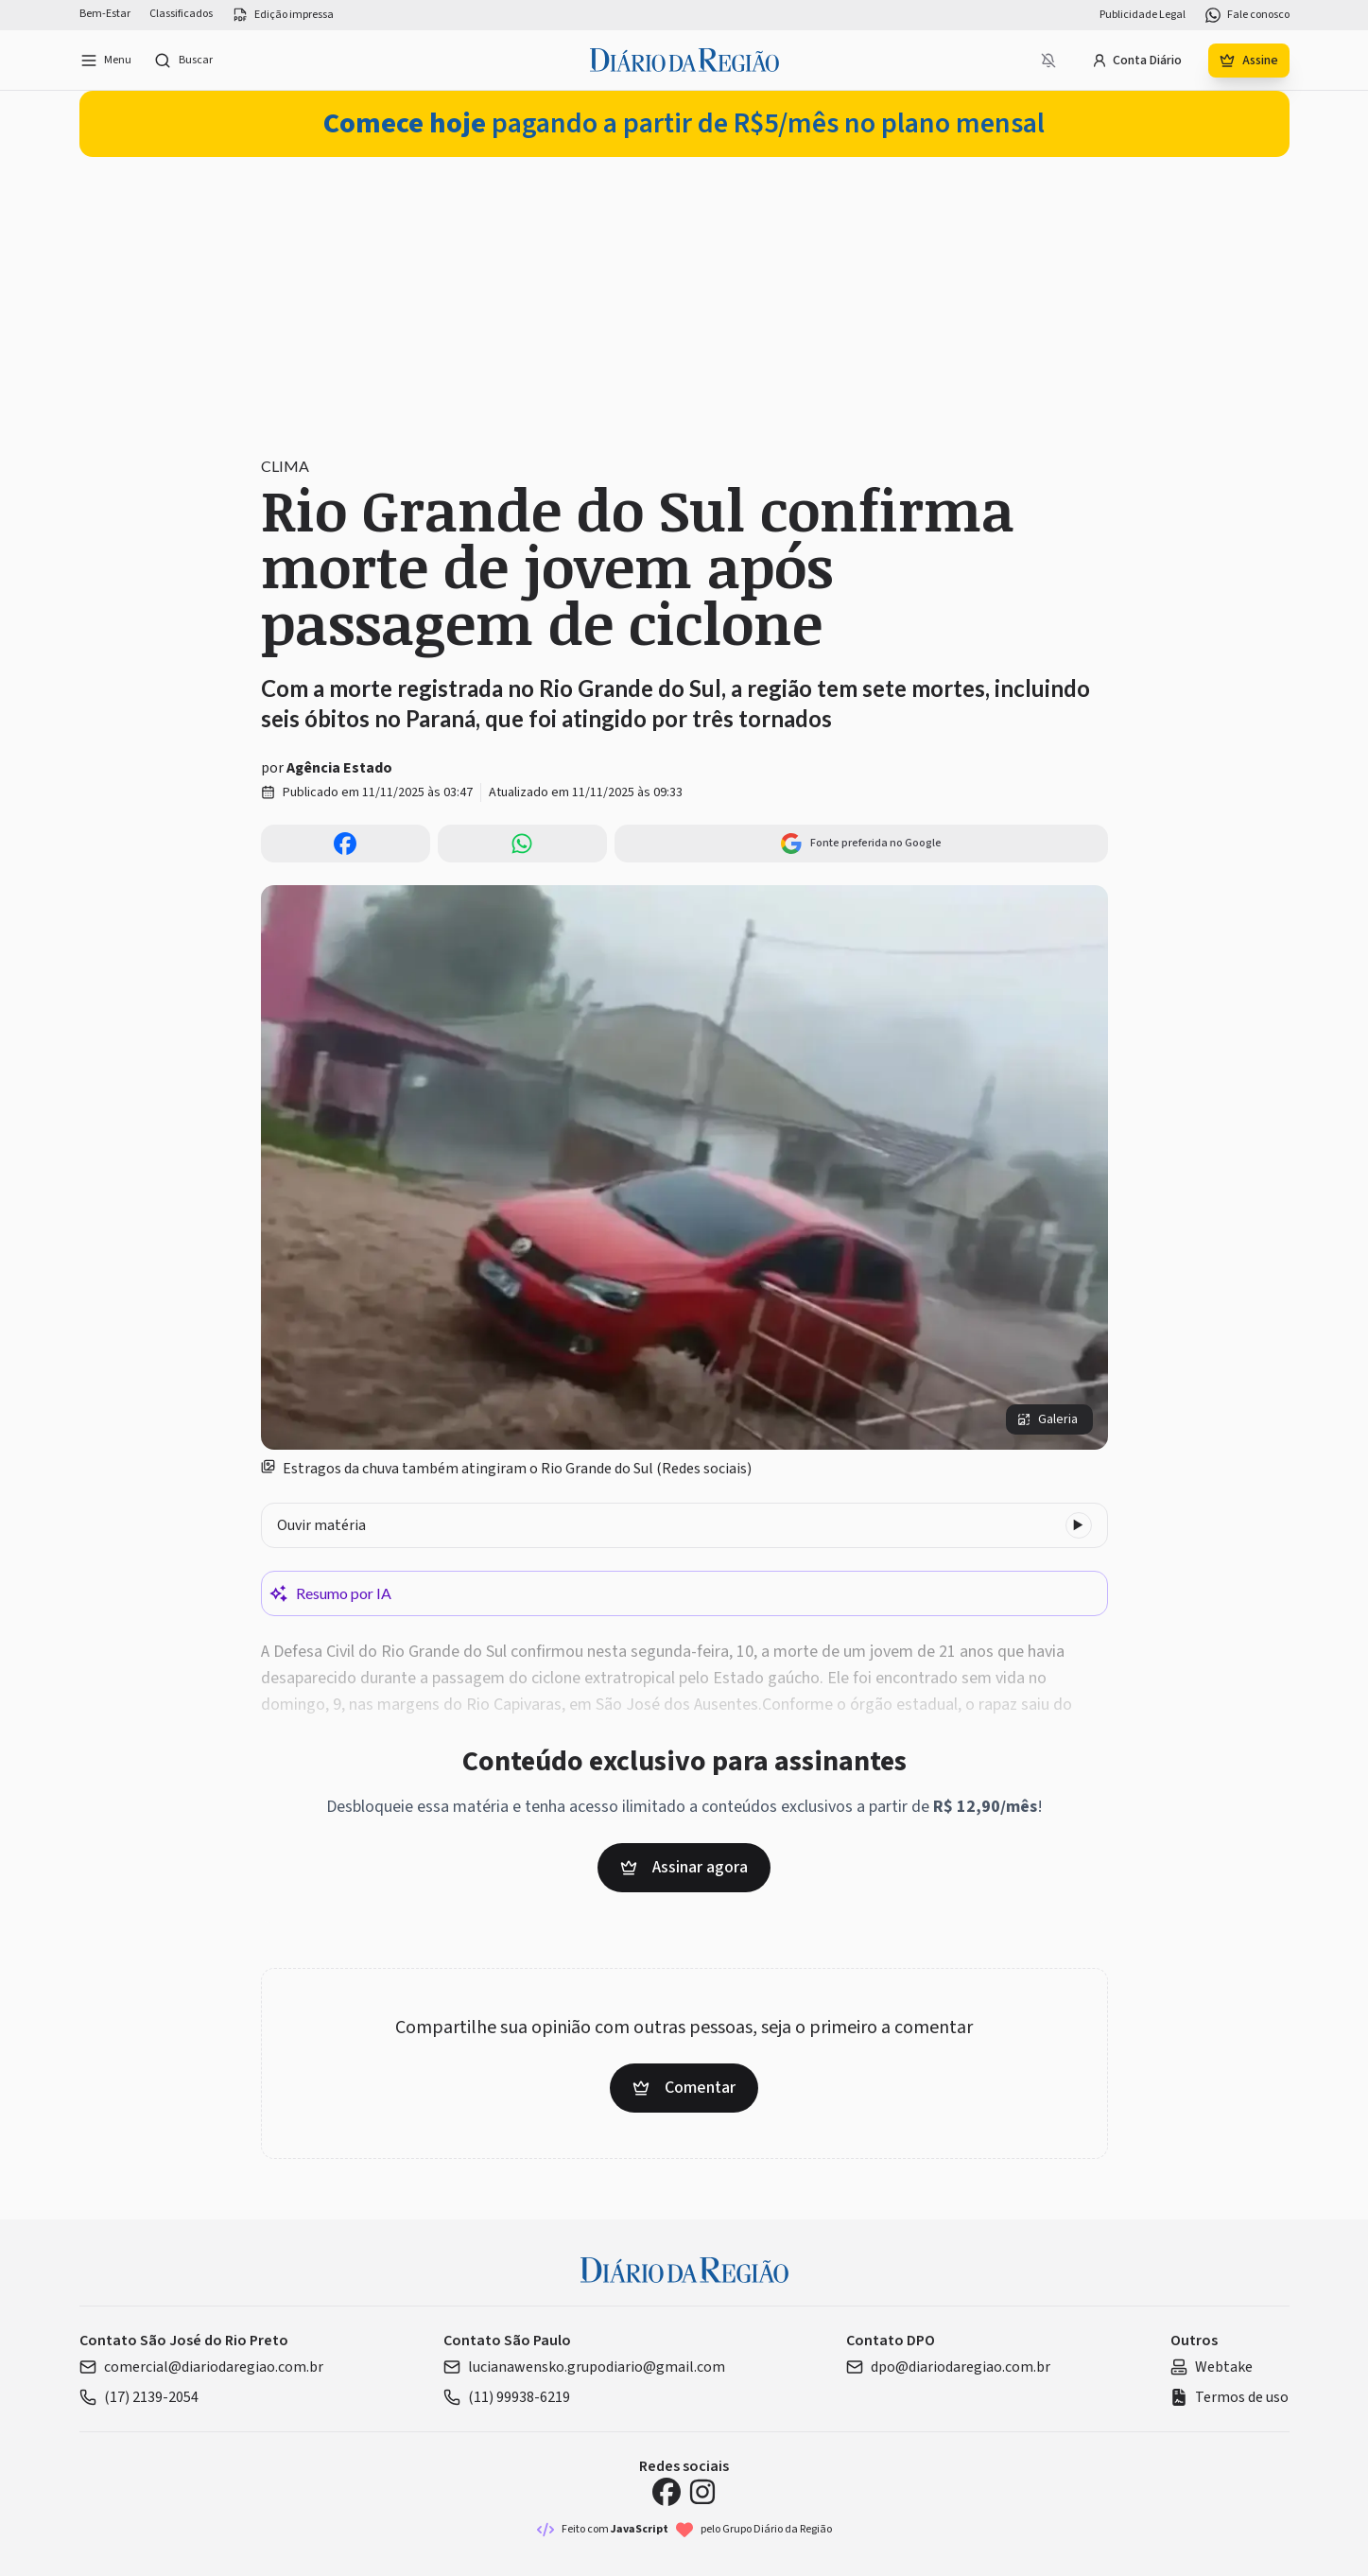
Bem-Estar (104, 14)
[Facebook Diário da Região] (666, 2492)
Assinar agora (684, 1867)
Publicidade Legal (1143, 15)
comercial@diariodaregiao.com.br (201, 2367)
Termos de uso (1229, 2397)
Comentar (684, 2087)
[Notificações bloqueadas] (1048, 61)
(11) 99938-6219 (506, 2397)
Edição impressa (283, 15)
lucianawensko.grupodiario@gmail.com (584, 2367)
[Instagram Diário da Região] (702, 2492)
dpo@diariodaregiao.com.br (948, 2367)
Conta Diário (1137, 60)
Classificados (181, 14)
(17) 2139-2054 (139, 2397)
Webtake (1211, 2367)
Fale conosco (1247, 15)
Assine (1249, 60)
